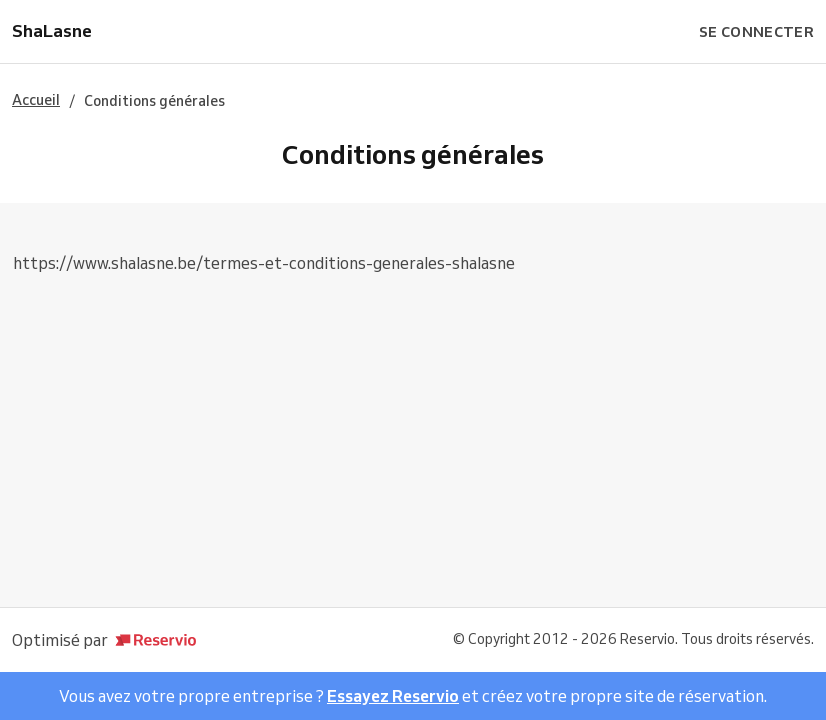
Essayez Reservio (393, 696)
